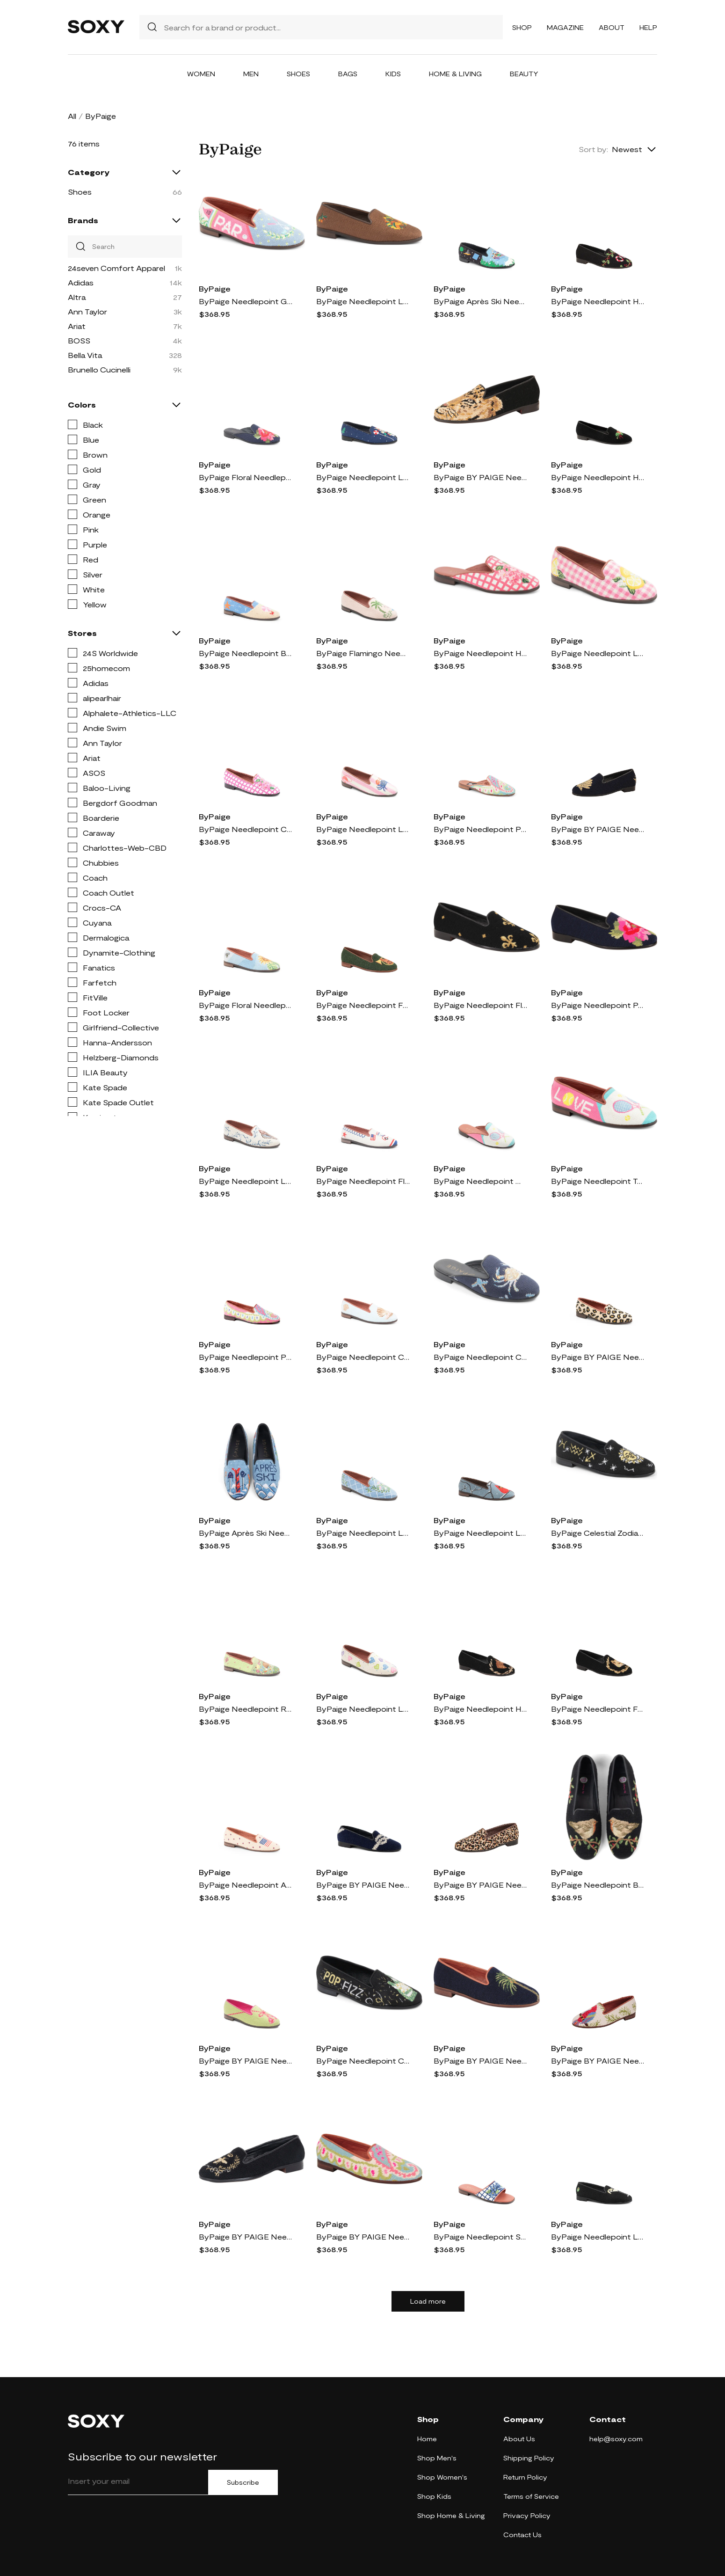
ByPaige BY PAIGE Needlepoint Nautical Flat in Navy (363, 1884)
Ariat (77, 325)
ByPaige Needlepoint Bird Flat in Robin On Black (598, 1884)
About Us (519, 2439)
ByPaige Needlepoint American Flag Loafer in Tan (245, 1884)
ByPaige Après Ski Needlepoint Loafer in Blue (245, 1532)
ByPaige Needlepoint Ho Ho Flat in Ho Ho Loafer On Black (598, 301)
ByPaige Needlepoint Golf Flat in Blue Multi (245, 301)
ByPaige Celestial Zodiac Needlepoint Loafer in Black (598, 1532)
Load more (428, 2301)
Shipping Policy (528, 2458)
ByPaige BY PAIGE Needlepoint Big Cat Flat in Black (480, 477)
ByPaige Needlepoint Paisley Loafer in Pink (245, 1356)
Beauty (524, 74)
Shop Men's (437, 2458)
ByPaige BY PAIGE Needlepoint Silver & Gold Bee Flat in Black (245, 2236)
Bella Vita (85, 354)
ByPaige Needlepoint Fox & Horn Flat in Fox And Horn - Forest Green (363, 1004)
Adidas (81, 282)
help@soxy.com (616, 2439)
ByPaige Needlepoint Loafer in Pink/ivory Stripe (363, 829)
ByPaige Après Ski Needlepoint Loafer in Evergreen (480, 301)
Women (201, 74)
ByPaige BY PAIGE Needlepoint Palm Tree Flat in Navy (480, 2060)
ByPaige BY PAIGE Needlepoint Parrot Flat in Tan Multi (598, 2060)
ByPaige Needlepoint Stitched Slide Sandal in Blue (480, 2236)
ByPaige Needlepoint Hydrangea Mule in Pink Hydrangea (480, 653)
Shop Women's (442, 2477)
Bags (347, 74)
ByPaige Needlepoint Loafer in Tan (245, 1180)
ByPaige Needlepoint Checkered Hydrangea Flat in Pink (245, 829)
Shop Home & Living (451, 2515)
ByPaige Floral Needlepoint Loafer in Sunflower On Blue (245, 1004)
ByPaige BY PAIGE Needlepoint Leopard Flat (598, 1356)
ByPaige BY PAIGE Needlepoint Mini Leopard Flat (480, 1884)
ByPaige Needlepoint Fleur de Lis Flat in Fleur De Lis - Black (480, 1004)
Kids (393, 74)
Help (648, 27)
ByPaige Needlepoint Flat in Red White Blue (363, 1180)
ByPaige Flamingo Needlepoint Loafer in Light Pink (363, 653)
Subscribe (243, 2482)
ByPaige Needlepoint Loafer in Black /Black (598, 2236)
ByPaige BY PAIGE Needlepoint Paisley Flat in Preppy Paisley (363, 2236)
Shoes (298, 74)
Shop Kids (434, 2496)
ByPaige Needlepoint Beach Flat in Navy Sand (245, 653)
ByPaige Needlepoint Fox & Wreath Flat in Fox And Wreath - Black (598, 1708)
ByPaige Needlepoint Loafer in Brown (363, 301)
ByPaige (215, 288)
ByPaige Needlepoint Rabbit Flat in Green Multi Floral (245, 1708)
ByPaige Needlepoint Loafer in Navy (363, 477)
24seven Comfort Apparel (116, 267)
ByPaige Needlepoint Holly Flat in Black (598, 477)
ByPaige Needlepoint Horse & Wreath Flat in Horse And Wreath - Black (480, 1708)
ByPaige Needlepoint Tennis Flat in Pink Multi (598, 1180)
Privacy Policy (527, 2515)
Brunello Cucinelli (99, 369)
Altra (77, 296)
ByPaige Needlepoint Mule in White (480, 1180)
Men (251, 74)
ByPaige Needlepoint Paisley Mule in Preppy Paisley (480, 829)
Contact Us (522, 2535)
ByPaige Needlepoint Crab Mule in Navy (480, 1356)
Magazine (565, 27)
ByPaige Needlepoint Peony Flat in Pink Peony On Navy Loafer (598, 1004)
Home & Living (455, 74)
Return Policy (525, 2477)
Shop (522, 27)
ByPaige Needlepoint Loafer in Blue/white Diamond (363, 1532)
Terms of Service (531, 2496)
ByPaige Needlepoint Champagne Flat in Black (363, 2060)
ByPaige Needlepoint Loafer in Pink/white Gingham (598, 653)
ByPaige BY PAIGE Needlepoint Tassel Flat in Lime (245, 2060)
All (72, 115)
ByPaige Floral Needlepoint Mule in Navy (245, 477)
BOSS (79, 340)
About (611, 27)
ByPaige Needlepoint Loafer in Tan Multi (363, 1708)
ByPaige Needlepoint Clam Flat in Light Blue (363, 1356)
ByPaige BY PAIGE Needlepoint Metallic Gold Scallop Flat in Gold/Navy (598, 829)
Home (427, 2439)
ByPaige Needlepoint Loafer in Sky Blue (480, 1532)
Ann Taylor (87, 311)
